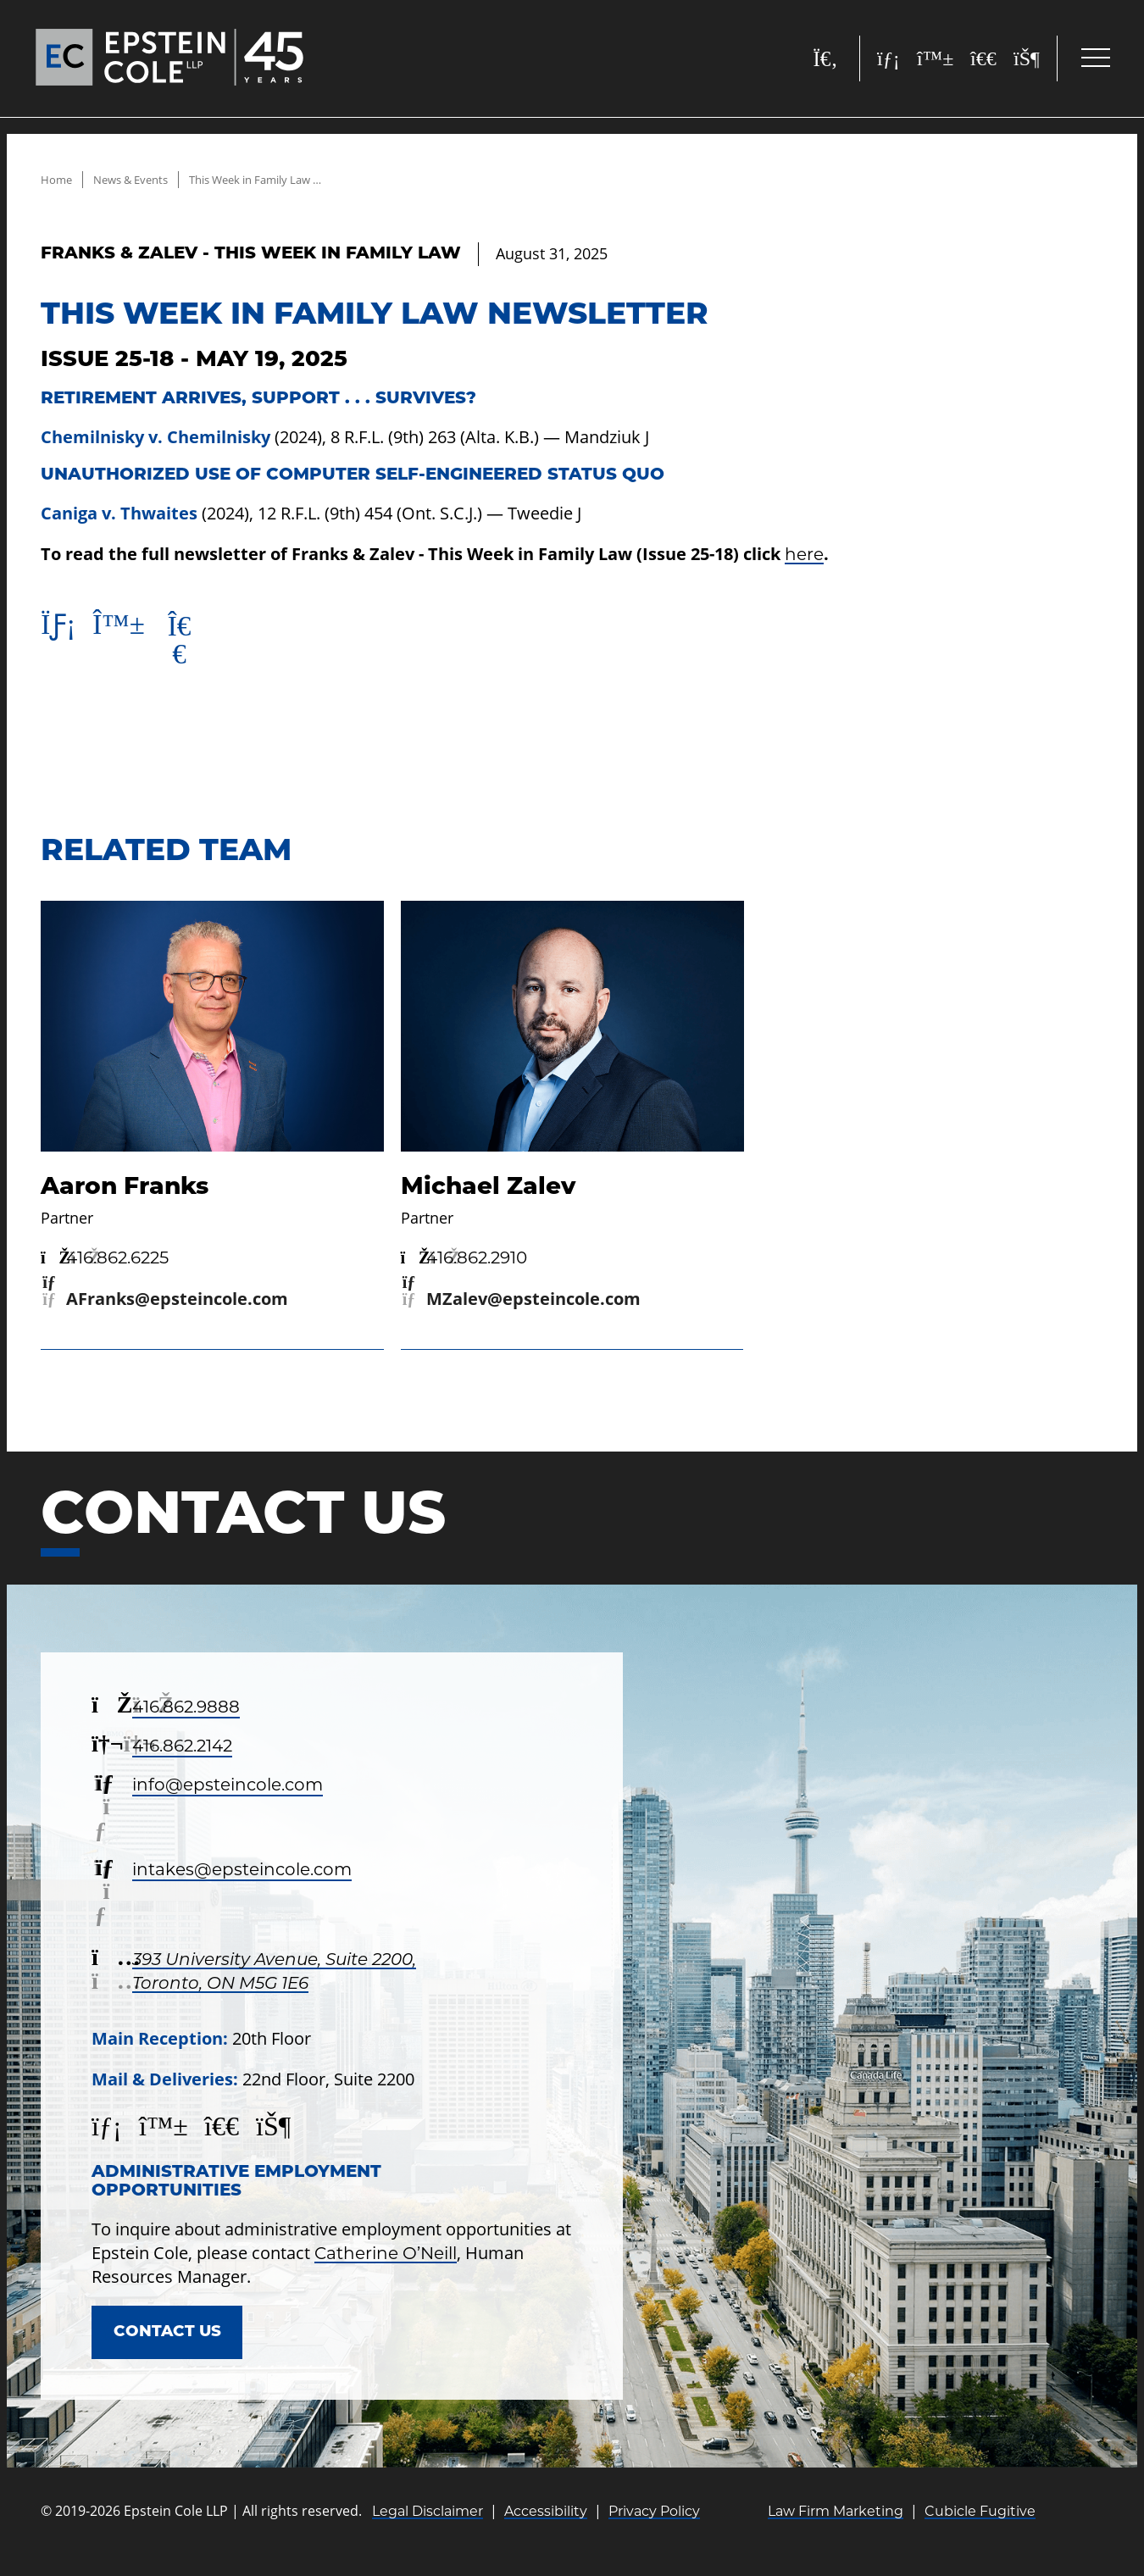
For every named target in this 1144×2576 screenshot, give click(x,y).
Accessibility (545, 2526)
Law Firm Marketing (835, 2526)
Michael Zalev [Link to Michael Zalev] (488, 1196)
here (804, 554)
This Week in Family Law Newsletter (301, 179)
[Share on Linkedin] (60, 630)
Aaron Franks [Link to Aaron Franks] (124, 1196)
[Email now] (164, 1308)
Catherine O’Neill (385, 2263)
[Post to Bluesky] (124, 630)
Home (57, 179)
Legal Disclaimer (427, 2526)
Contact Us (174, 2344)
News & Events (137, 179)
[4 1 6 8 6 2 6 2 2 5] (105, 1267)
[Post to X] (188, 645)
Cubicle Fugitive (980, 2526)
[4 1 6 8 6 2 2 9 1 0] (464, 1267)
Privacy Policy (654, 2526)
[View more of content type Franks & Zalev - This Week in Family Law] (251, 254)
